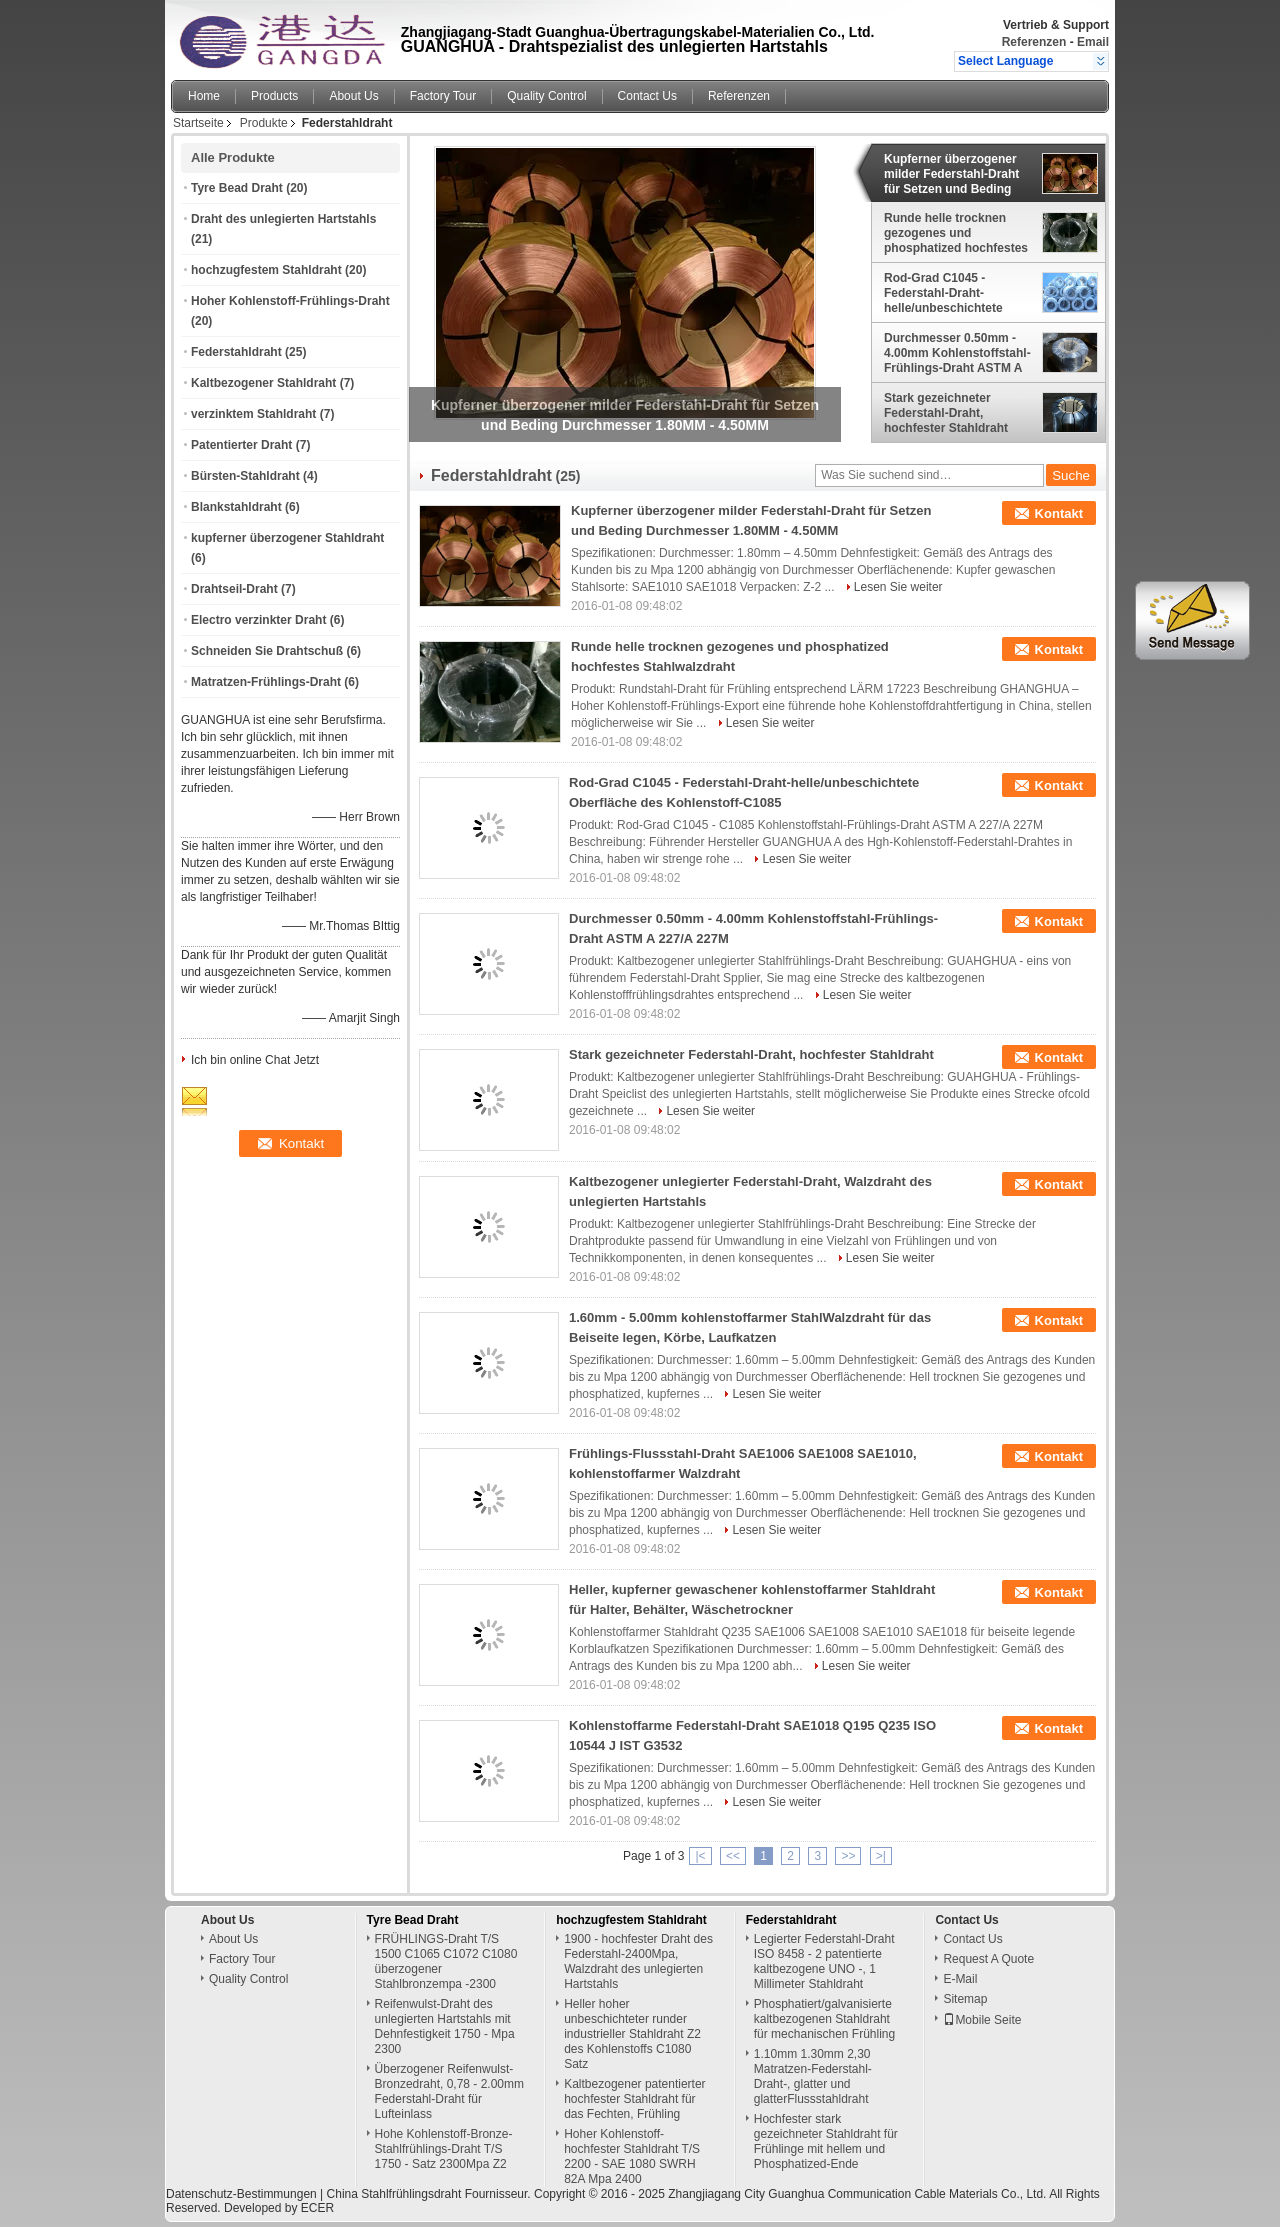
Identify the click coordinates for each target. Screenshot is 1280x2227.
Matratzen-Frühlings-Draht (266, 682)
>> (848, 1856)
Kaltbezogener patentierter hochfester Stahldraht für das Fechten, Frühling (634, 2099)
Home (204, 96)
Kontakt (1059, 513)
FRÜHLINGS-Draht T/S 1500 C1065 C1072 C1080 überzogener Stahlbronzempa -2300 (446, 1961)
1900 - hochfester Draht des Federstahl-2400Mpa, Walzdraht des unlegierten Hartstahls (638, 1961)
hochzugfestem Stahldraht (266, 270)
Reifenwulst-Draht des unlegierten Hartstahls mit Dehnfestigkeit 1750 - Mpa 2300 (445, 2026)
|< (700, 1856)
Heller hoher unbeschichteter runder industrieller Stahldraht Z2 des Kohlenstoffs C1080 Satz (632, 2034)
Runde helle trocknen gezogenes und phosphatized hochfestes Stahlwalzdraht (956, 233)
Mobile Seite (982, 2020)
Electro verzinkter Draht (258, 620)
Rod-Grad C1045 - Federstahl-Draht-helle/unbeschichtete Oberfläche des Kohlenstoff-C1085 (943, 293)
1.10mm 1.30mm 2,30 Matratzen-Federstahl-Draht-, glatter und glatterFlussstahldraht (813, 2076)
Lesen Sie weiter (898, 587)
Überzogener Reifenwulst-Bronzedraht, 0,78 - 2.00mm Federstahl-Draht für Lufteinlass (449, 2091)
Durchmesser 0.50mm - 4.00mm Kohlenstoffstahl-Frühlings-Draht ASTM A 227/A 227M (957, 353)
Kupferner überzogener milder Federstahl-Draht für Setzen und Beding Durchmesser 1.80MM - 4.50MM (951, 174)
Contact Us (647, 96)
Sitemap (965, 1999)
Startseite (198, 123)
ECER (317, 2208)
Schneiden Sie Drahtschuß (267, 651)
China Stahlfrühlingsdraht (394, 2194)
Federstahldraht (236, 352)
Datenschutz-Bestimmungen (241, 2194)
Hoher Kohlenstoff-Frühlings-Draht (290, 301)
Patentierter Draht (241, 445)
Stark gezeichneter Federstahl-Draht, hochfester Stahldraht (946, 413)
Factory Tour (443, 96)
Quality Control (546, 96)
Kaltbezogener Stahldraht (263, 383)
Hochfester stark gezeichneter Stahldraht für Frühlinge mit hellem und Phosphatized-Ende (826, 2141)
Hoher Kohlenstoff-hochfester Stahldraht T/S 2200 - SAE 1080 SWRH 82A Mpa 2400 (632, 2156)
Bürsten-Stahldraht (245, 476)
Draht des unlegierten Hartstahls (283, 219)
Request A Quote (988, 1959)
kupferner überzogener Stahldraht (287, 538)
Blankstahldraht (236, 507)
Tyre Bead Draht (237, 188)
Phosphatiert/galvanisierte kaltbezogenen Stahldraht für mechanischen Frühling (824, 2019)
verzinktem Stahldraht (253, 414)
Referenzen (1034, 42)
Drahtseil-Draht (234, 589)
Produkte (264, 123)
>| (881, 1856)
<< (733, 1856)
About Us (353, 96)
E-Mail (960, 1979)
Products (274, 96)
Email (1093, 42)
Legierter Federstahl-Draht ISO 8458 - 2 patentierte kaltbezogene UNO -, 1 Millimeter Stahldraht (824, 1961)
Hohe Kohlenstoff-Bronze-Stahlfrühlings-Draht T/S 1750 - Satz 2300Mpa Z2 (444, 2149)
